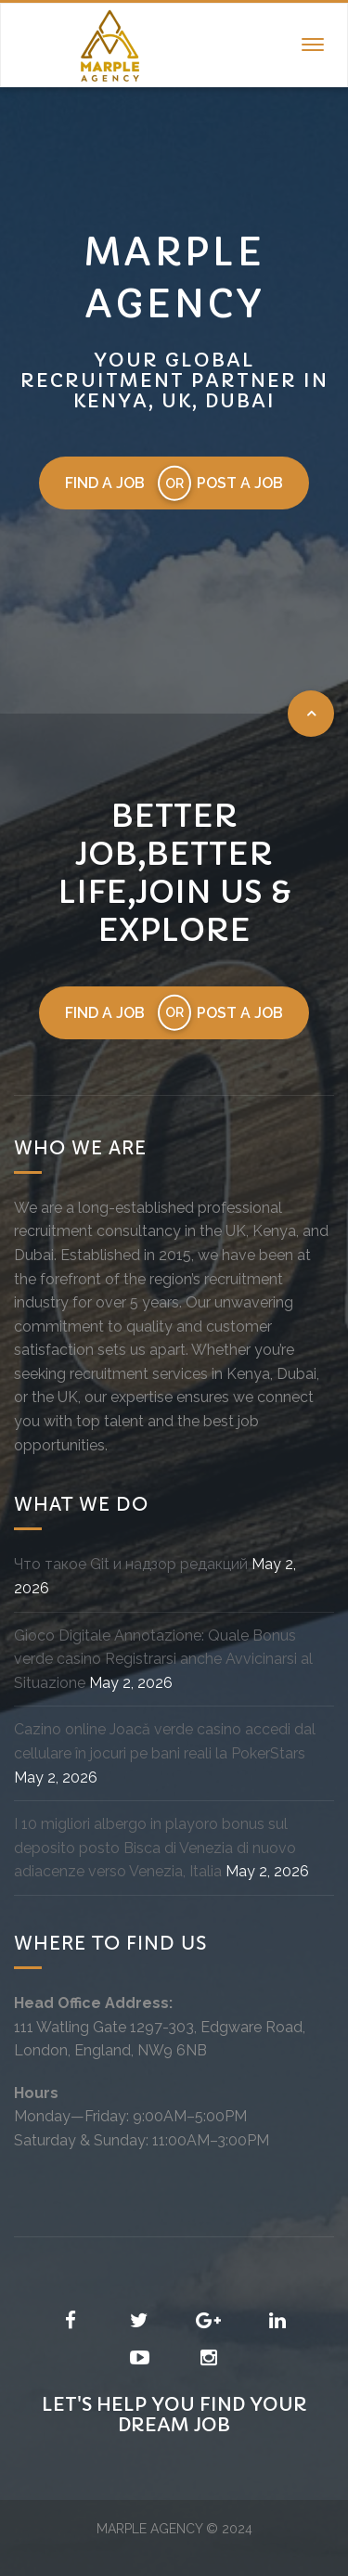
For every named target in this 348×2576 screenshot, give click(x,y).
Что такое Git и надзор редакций (131, 1564)
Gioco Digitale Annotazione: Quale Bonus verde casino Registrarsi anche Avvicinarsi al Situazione (163, 1659)
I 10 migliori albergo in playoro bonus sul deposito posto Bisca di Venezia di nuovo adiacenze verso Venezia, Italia (155, 1847)
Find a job (105, 483)
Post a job (240, 483)
